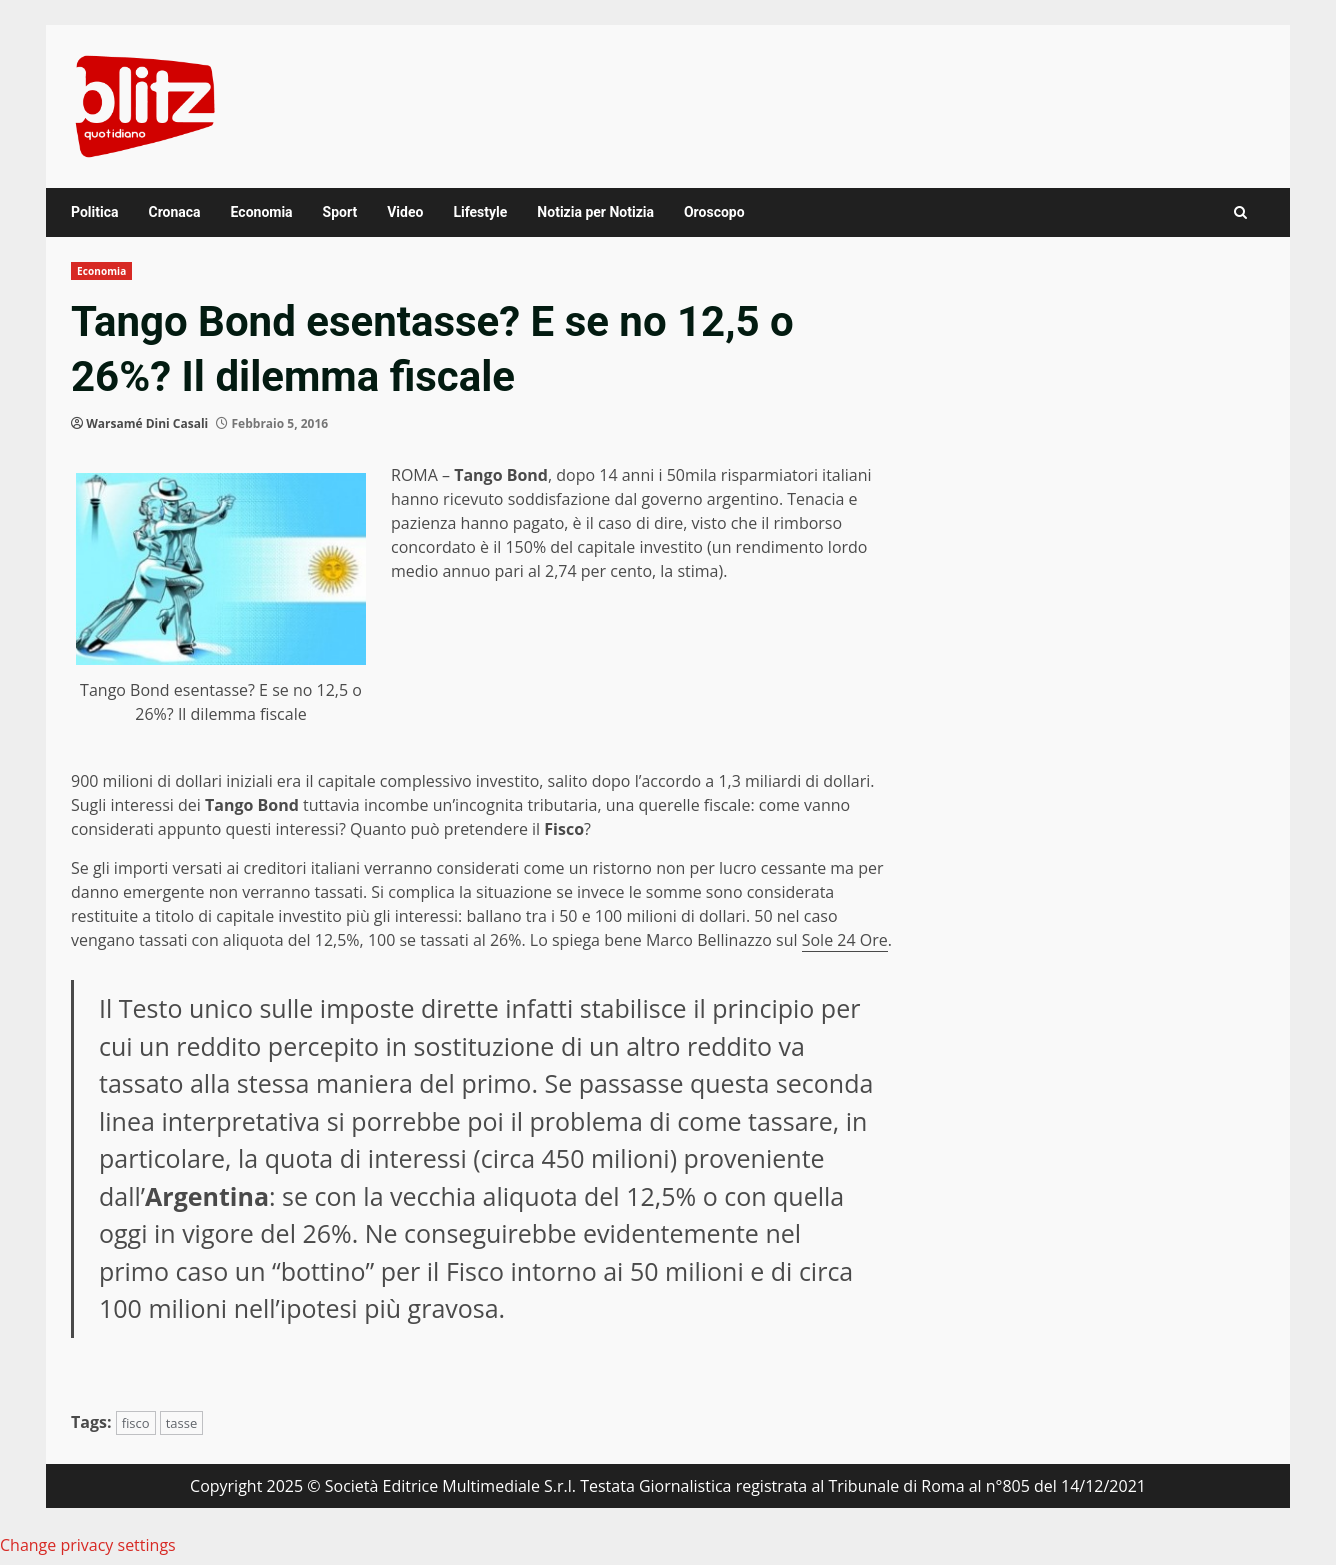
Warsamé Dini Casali (147, 423)
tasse (182, 1423)
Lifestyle (480, 212)
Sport (340, 212)
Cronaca (174, 212)
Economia (262, 212)
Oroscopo (714, 212)
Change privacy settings (88, 1545)
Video (405, 212)
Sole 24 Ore (845, 940)
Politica (94, 212)
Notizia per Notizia (595, 212)
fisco (136, 1423)
